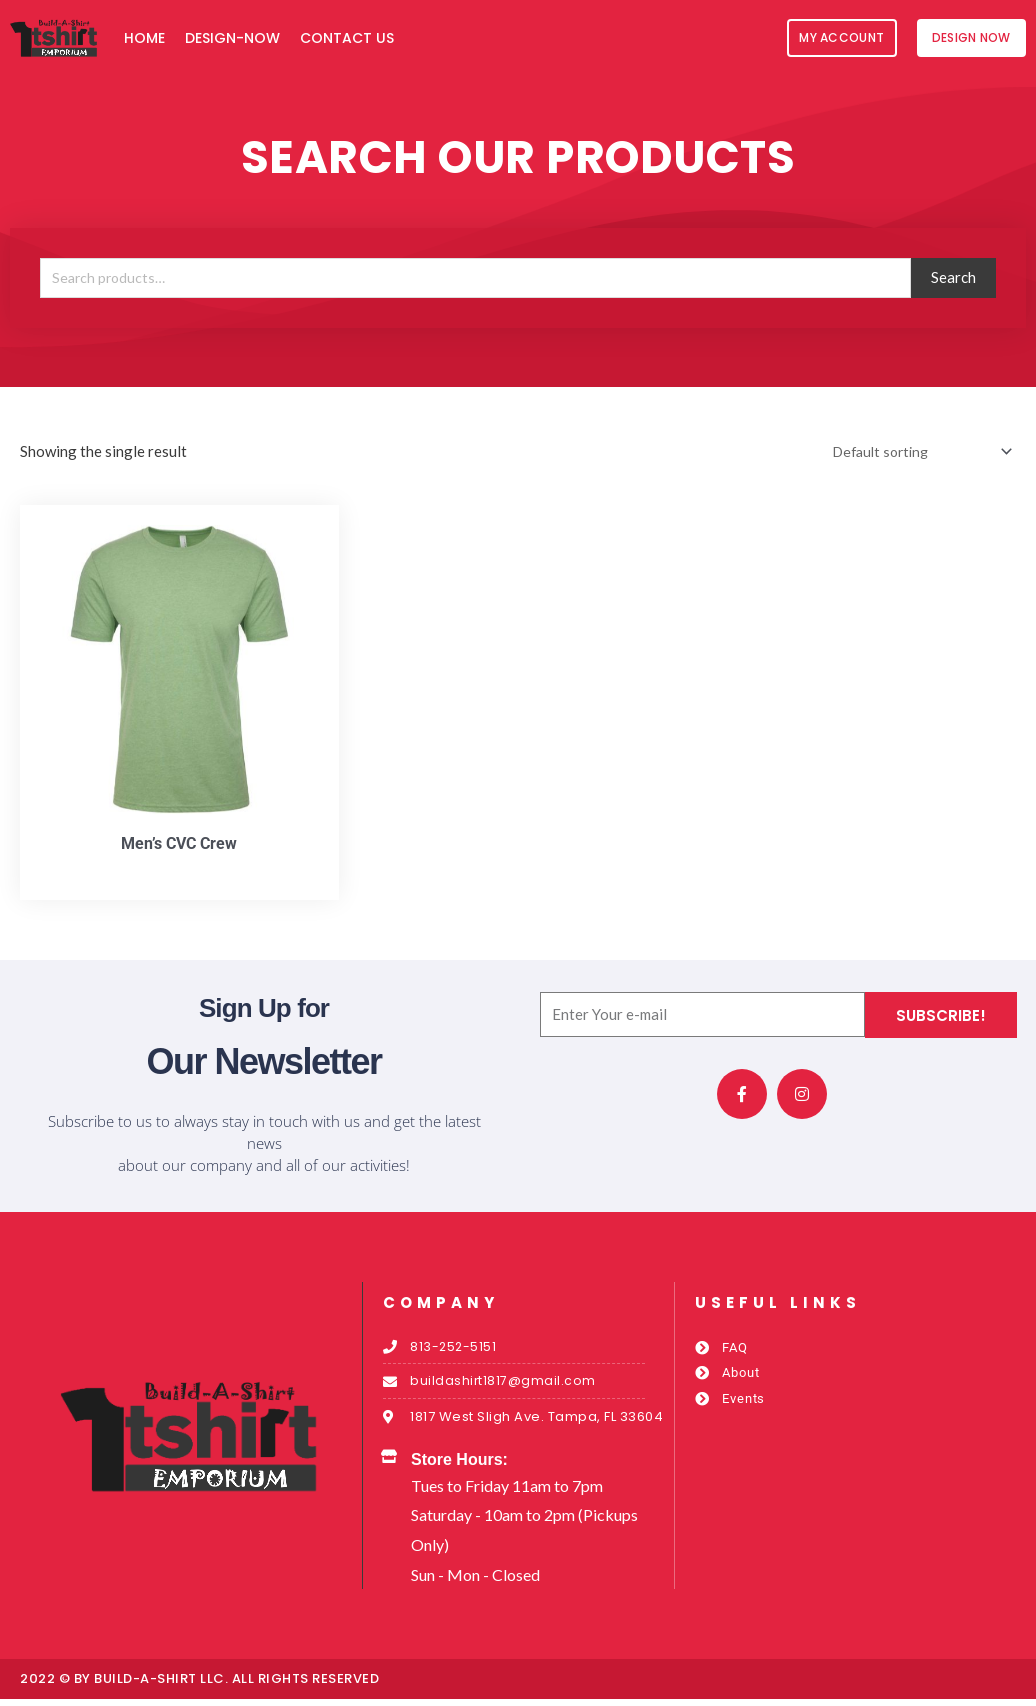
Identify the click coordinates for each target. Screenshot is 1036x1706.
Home (144, 38)
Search (953, 277)
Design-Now (232, 38)
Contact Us (347, 38)
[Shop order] (912, 452)
